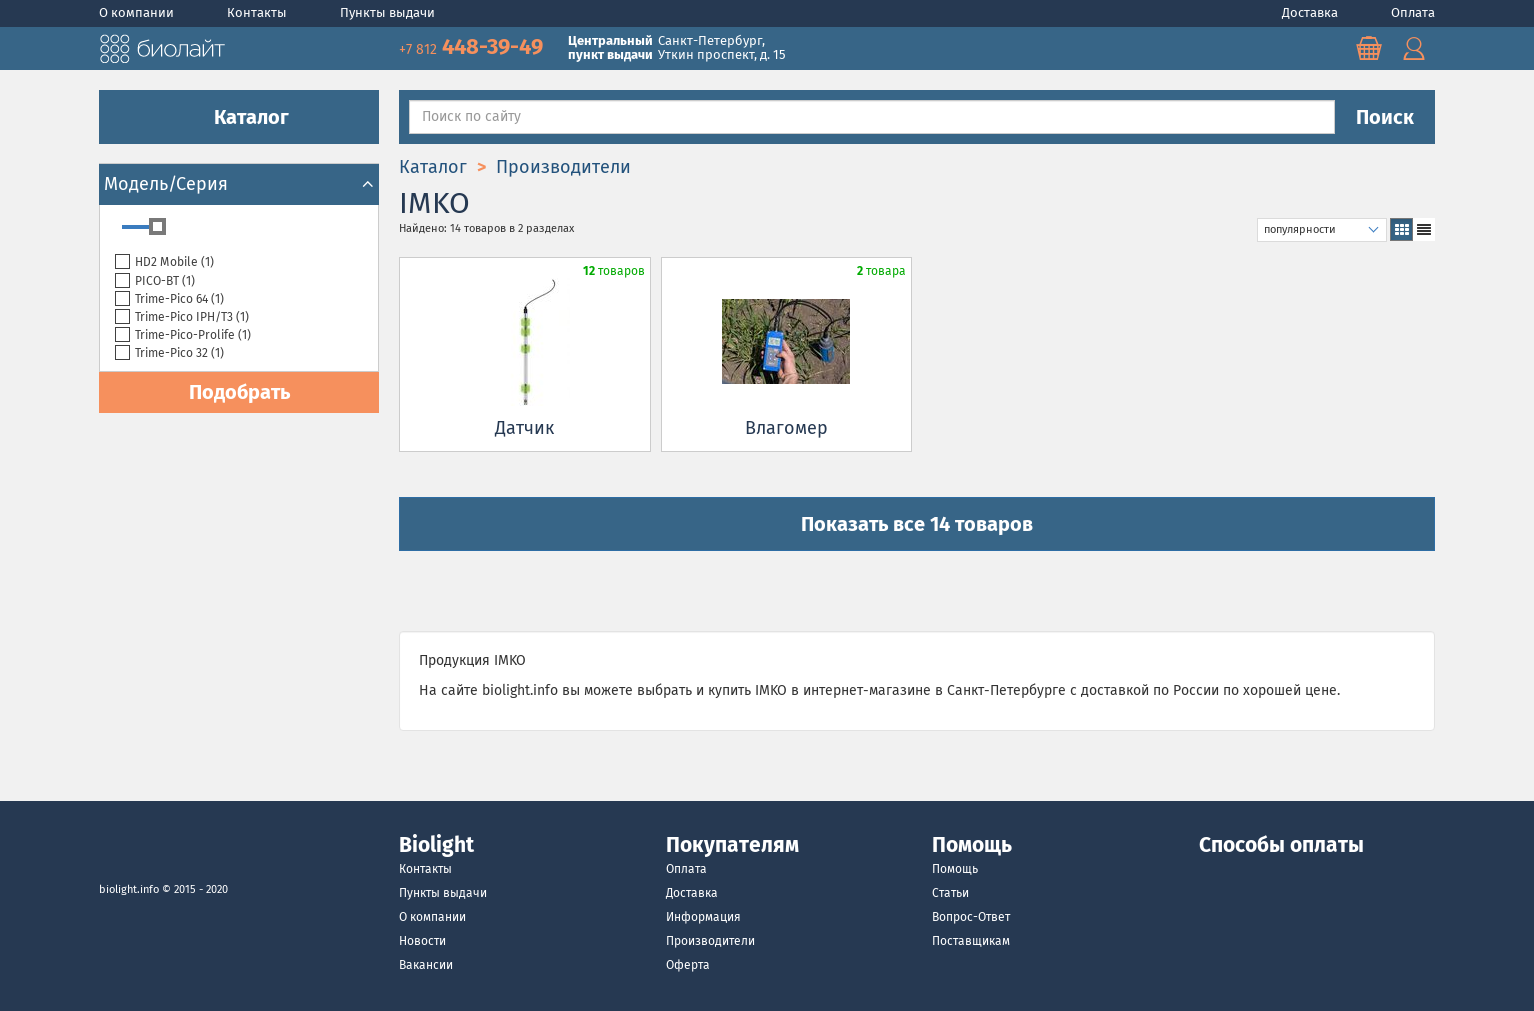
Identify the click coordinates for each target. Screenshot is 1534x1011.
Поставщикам (971, 941)
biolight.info (129, 889)
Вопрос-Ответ (971, 917)
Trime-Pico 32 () (169, 353)
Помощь (955, 869)
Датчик (524, 428)
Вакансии (426, 965)
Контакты (258, 12)
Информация (703, 917)
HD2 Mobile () (164, 262)
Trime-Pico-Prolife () (183, 335)
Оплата (1413, 12)
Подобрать (239, 392)
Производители (710, 941)
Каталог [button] (239, 117)
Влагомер (786, 428)
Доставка (1311, 12)
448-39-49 (473, 46)
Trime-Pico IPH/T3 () (182, 317)
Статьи (950, 893)
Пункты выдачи (387, 12)
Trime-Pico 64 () (169, 299)
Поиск (1385, 117)
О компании (138, 12)
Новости (422, 941)
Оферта (688, 965)
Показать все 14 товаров (917, 524)
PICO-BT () (155, 281)
